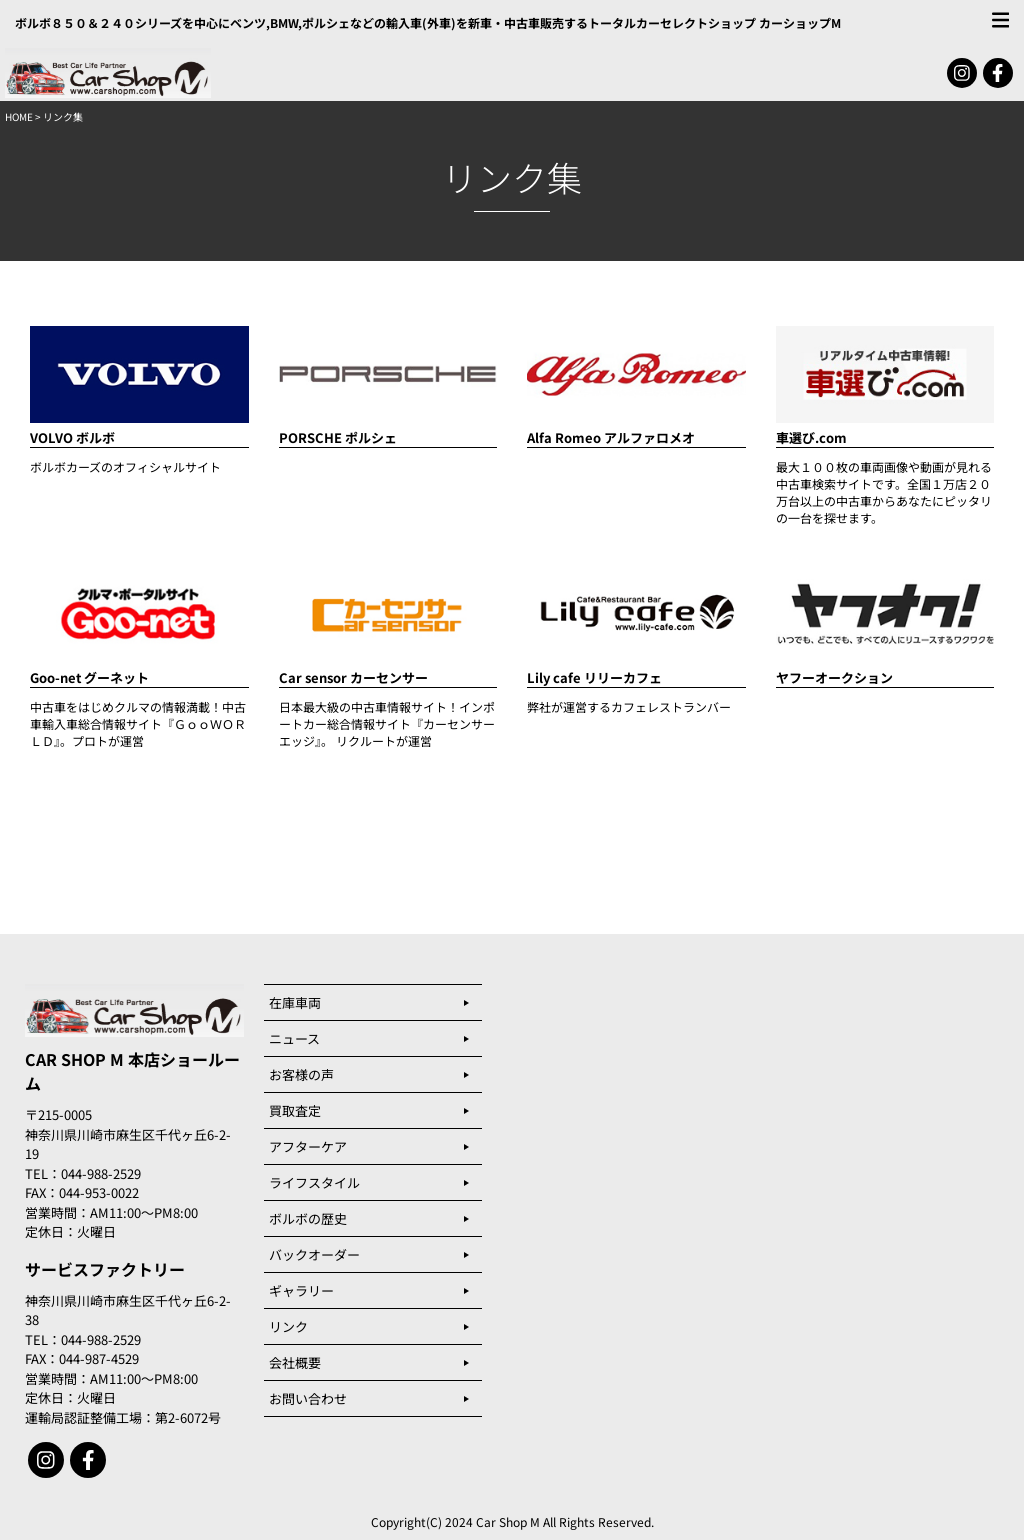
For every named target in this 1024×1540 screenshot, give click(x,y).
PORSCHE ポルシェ (338, 437)
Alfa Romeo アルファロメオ (611, 437)
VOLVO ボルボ (72, 437)
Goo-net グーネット (89, 677)
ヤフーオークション (834, 677)
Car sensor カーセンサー (353, 677)
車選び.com (811, 437)
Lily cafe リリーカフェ (594, 677)
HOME (19, 116)
